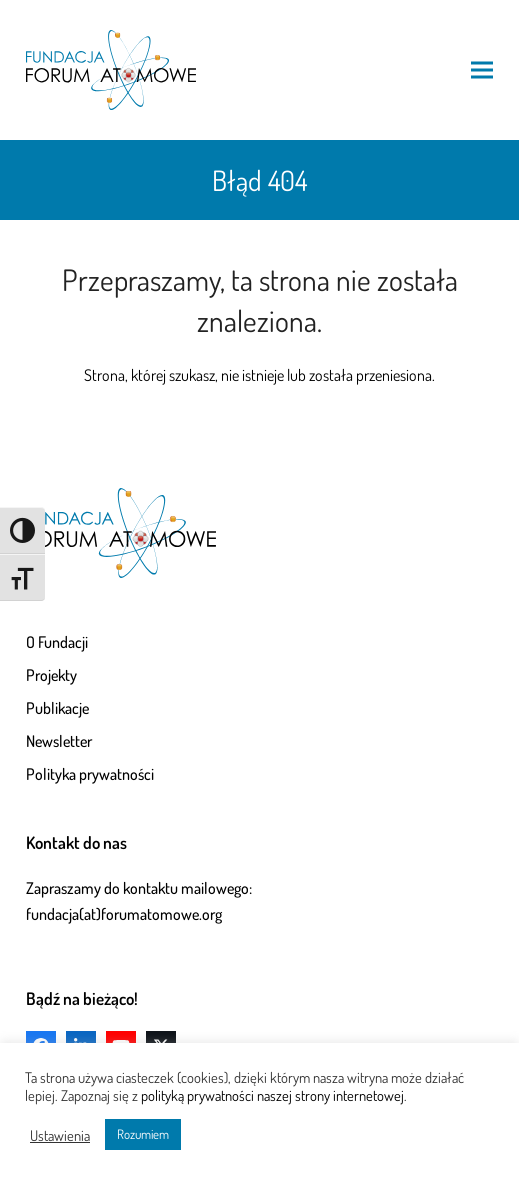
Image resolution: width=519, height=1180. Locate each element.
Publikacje (57, 708)
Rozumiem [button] (143, 1134)
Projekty (51, 675)
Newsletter (59, 741)
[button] (482, 69)
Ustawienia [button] (60, 1135)
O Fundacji (57, 642)
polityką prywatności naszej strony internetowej (272, 1095)
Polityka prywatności (90, 774)
